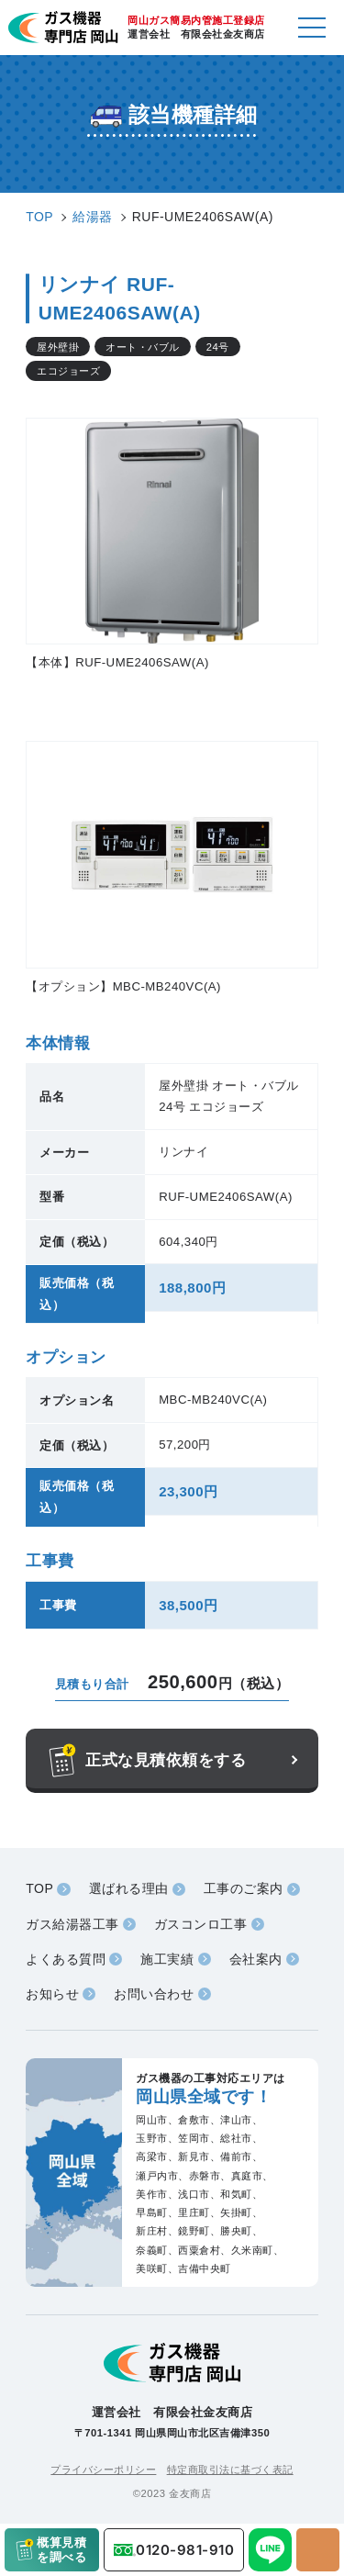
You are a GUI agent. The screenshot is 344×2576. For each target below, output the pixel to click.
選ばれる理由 (129, 1888)
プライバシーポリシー (103, 2469)
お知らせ (52, 1994)
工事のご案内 (243, 1888)
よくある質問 (65, 1959)
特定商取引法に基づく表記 (230, 2469)
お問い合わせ (154, 1994)
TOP (39, 1888)
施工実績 (167, 1959)
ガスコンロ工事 (201, 1924)
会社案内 (256, 1959)
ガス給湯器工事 (72, 1924)
